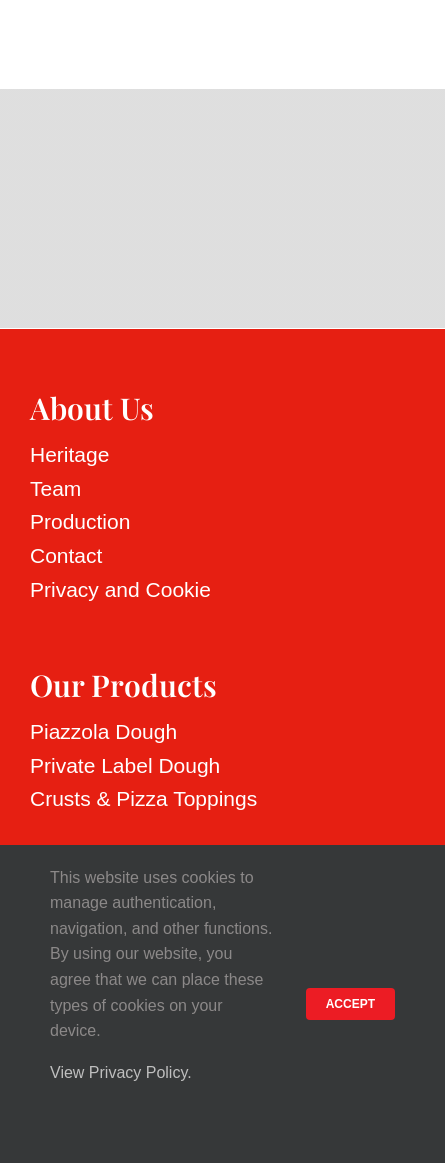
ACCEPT (350, 1004)
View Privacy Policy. (121, 1072)
